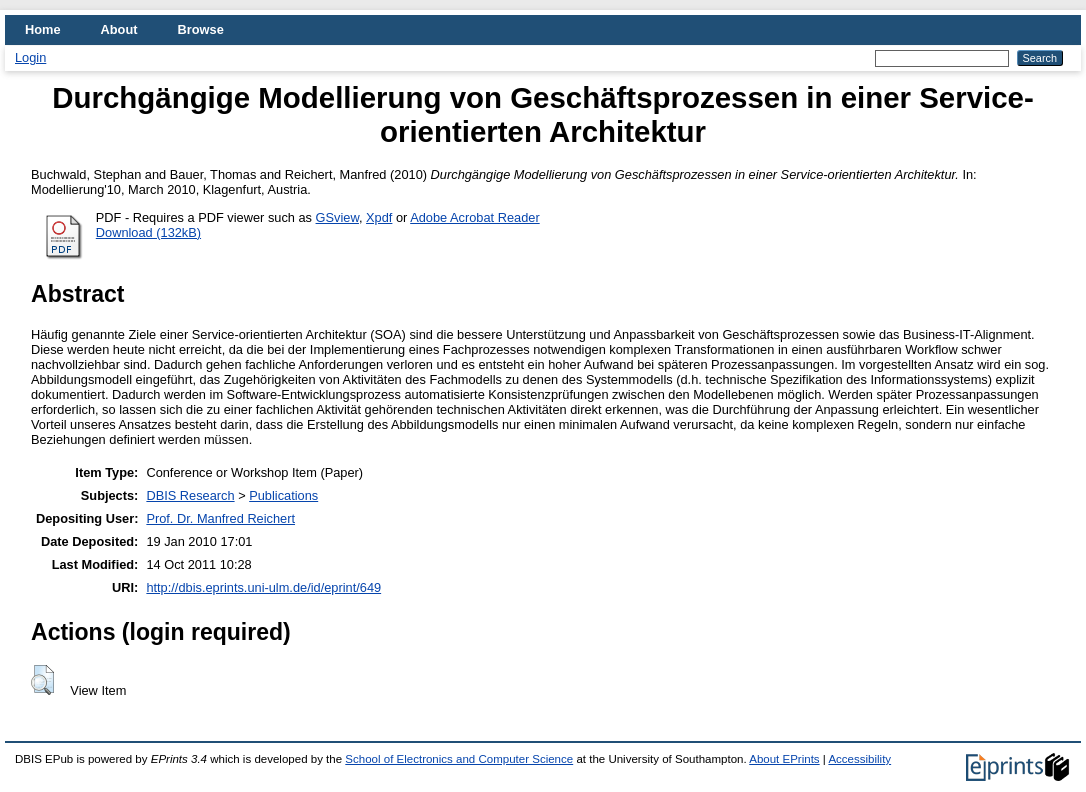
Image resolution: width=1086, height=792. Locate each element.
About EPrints (784, 759)
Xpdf (379, 217)
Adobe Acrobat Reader (474, 217)
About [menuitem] (119, 29)
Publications (283, 495)
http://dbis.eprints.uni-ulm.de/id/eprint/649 (263, 587)
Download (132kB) (148, 232)
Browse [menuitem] (201, 29)
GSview (337, 217)
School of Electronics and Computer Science (459, 759)
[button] (42, 680)
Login (30, 57)
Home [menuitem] (43, 29)
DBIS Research (190, 495)
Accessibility (859, 759)
